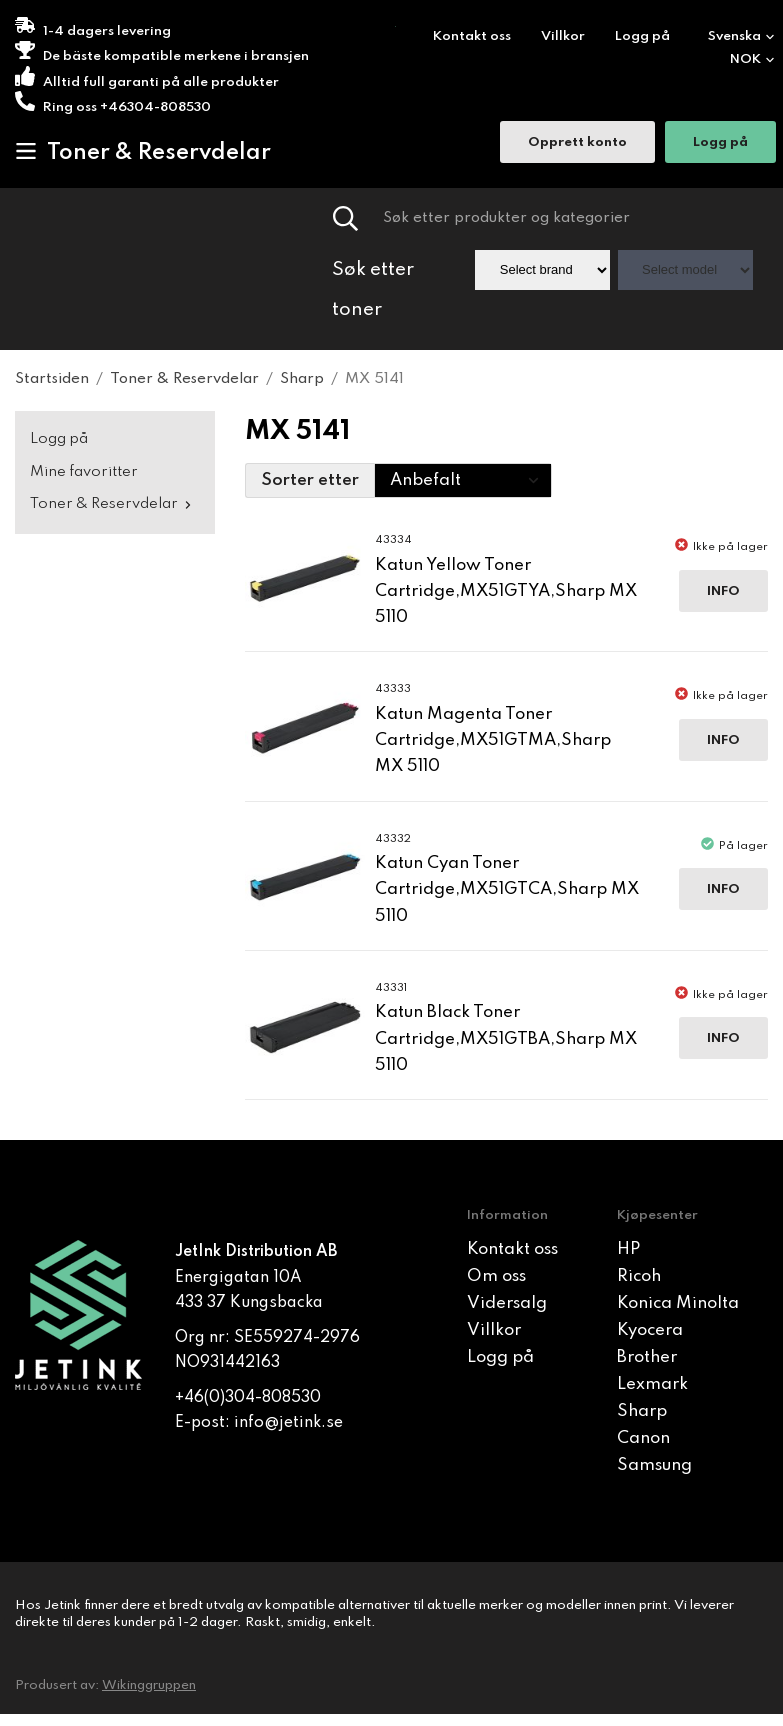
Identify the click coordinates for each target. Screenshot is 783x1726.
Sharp (642, 1411)
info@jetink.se (288, 1423)
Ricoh (639, 1276)
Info (723, 591)
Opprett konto (577, 142)
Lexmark (652, 1384)
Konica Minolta (678, 1303)
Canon (643, 1438)
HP (628, 1249)
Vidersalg (507, 1303)
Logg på (642, 36)
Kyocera (650, 1330)
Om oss (496, 1276)
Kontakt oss (472, 36)
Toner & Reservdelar (143, 152)
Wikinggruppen (149, 1685)
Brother (647, 1357)
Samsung (654, 1465)
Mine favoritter (84, 472)
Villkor (563, 36)
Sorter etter (310, 480)
